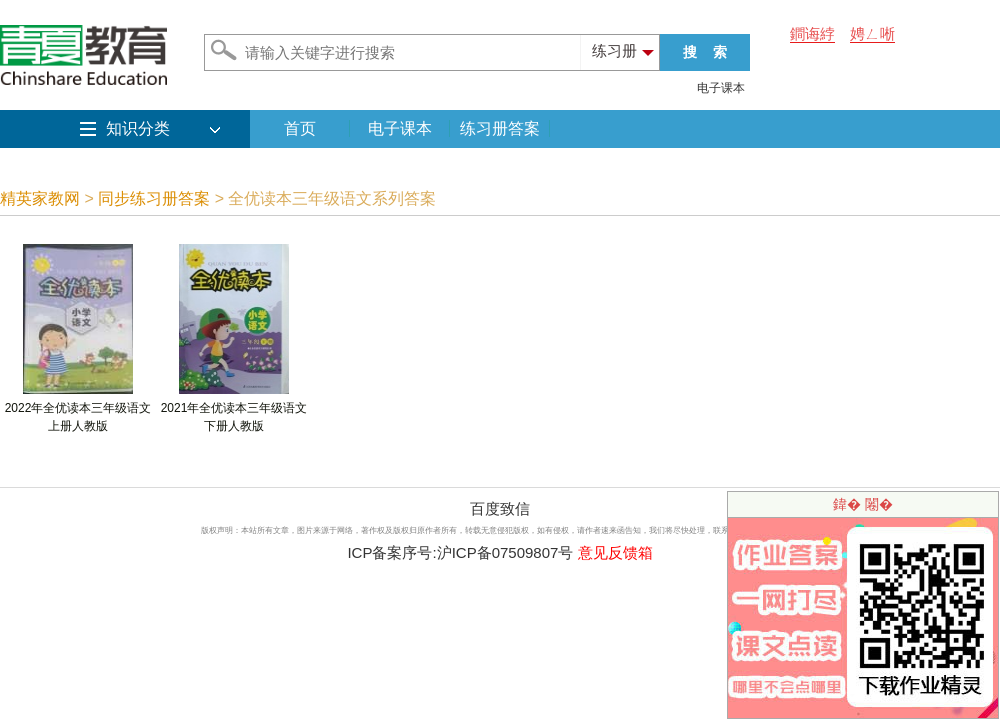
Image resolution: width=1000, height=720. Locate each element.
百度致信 (500, 508)
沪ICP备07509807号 (505, 552)
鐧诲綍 (812, 33)
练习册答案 (500, 128)
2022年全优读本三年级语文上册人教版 (78, 410)
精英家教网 (40, 198)
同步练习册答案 (154, 198)
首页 (300, 128)
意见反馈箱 (615, 552)
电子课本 (721, 88)
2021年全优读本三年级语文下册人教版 (234, 410)
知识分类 (138, 128)
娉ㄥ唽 (872, 33)
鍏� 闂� (863, 504)
